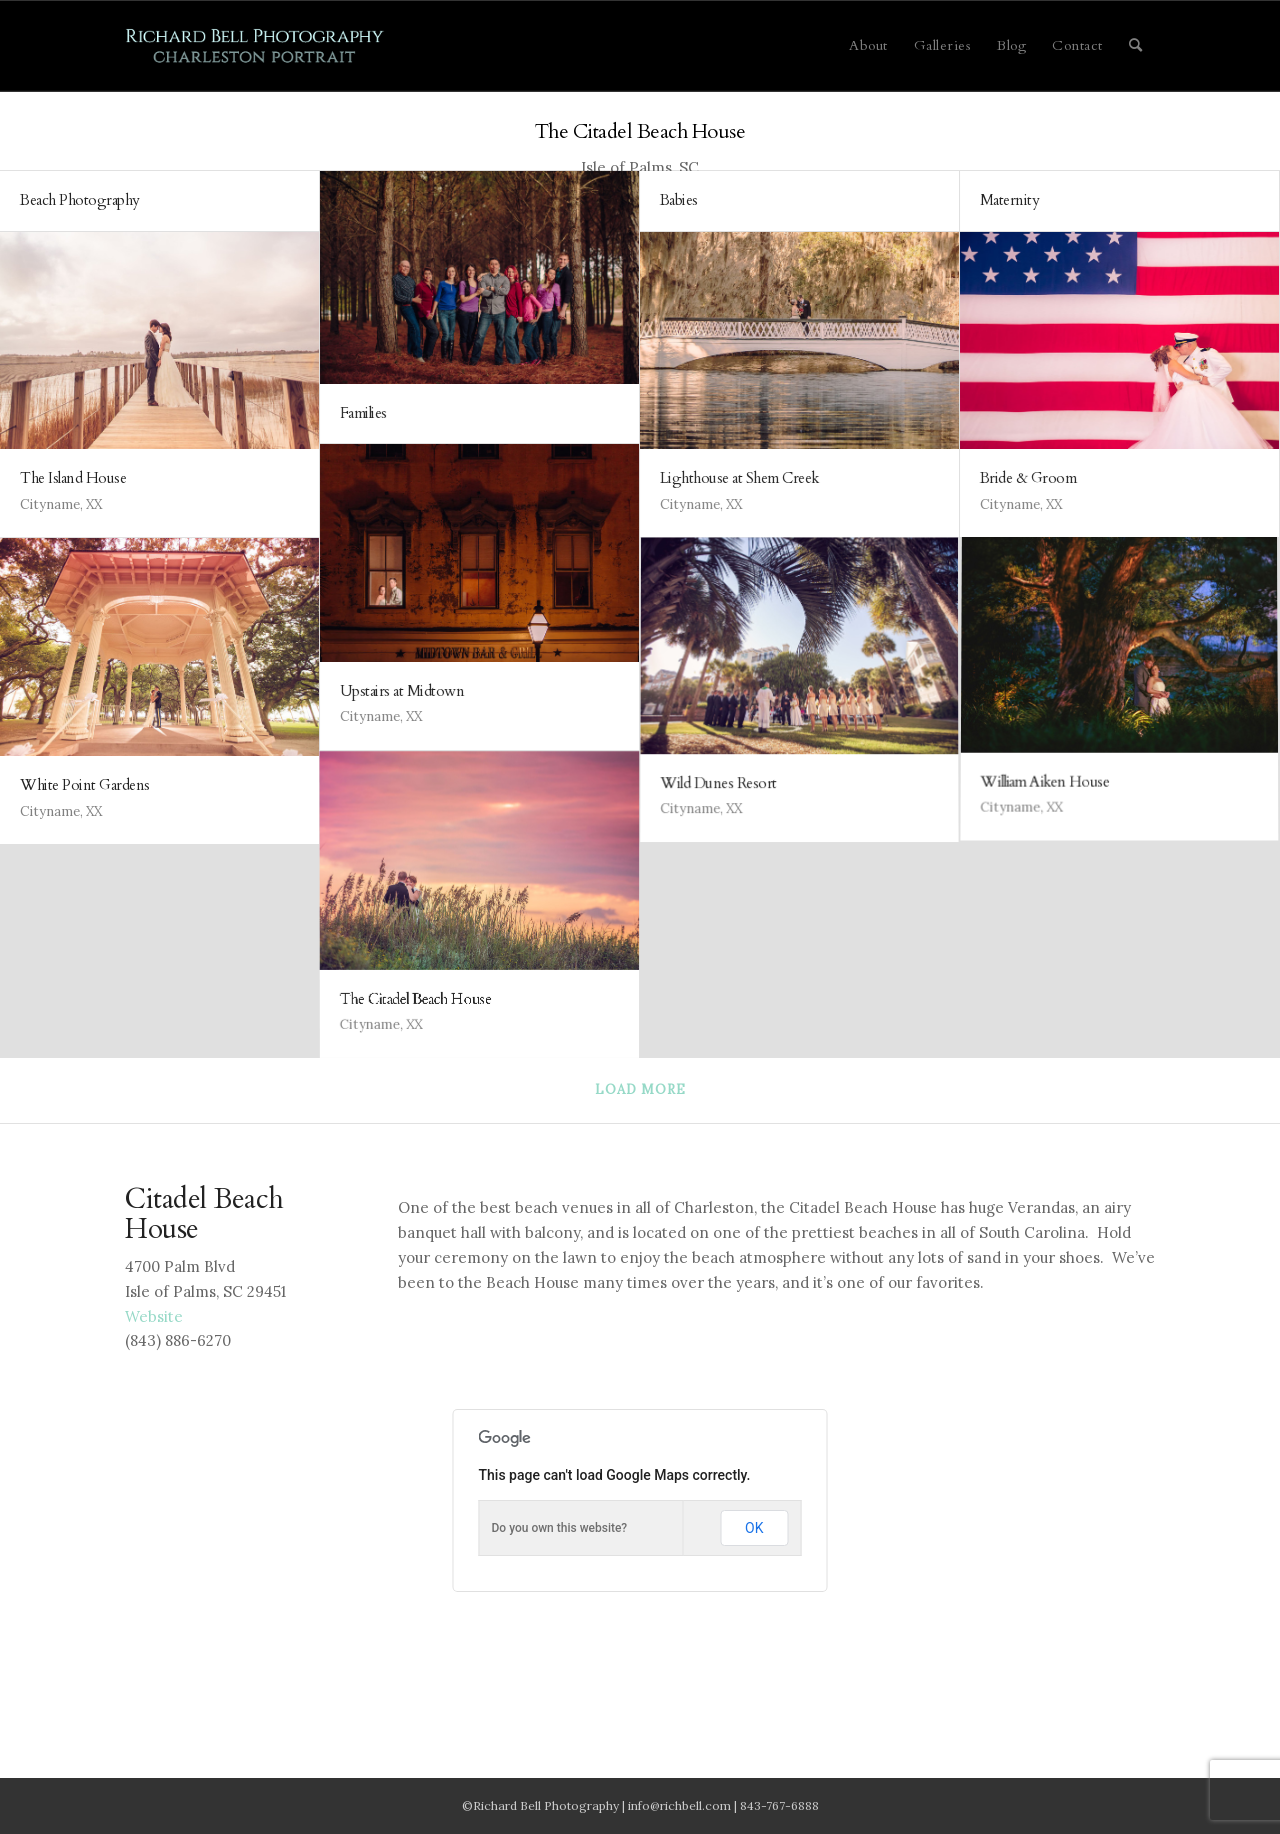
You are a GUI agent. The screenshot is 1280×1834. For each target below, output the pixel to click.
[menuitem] (868, 46)
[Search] (1136, 46)
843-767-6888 (779, 1805)
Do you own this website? (560, 1528)
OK (754, 1528)
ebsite (154, 1316)
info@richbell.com (679, 1805)
